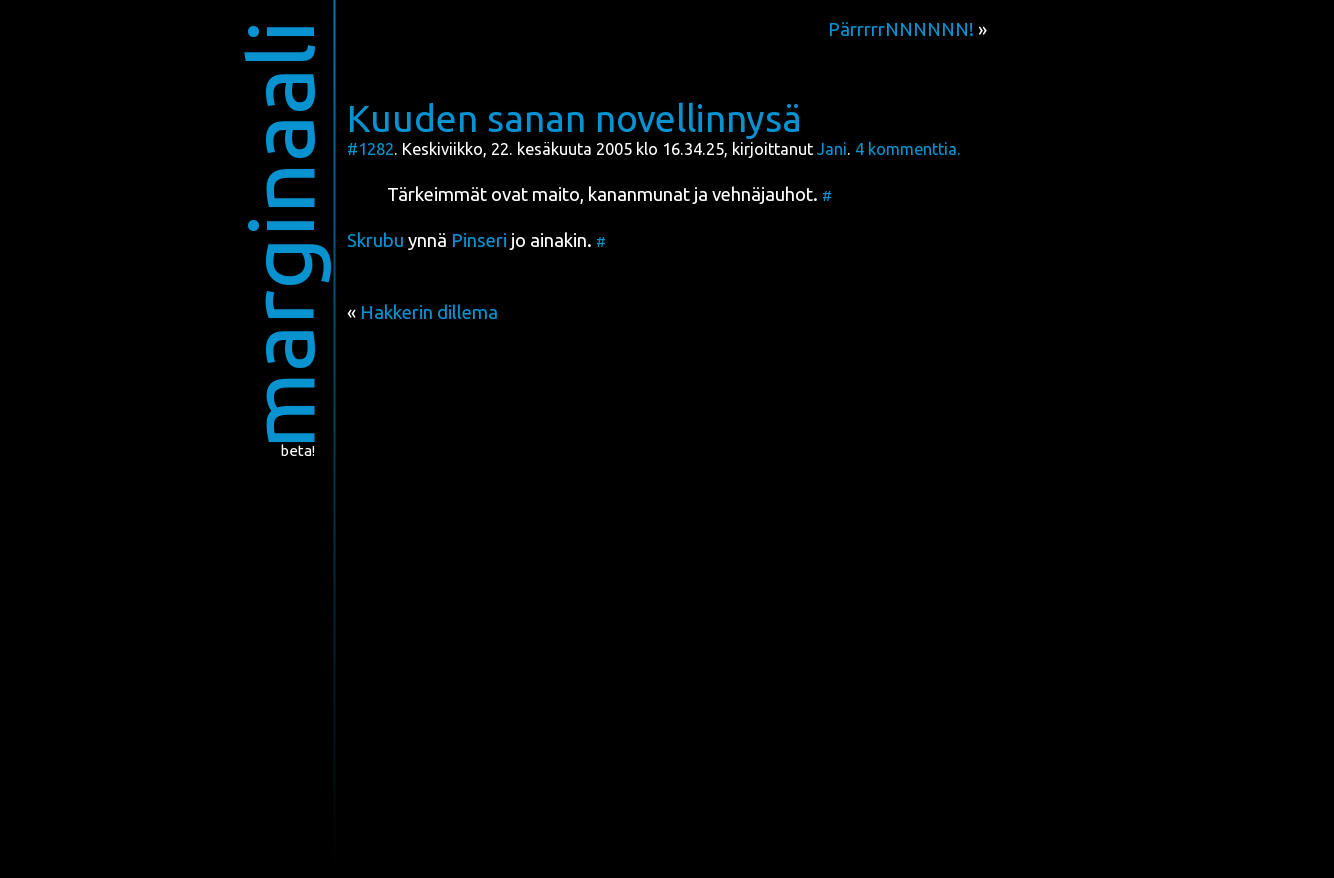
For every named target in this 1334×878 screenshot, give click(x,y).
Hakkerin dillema (429, 312)
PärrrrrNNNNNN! (901, 29)
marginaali (280, 234)
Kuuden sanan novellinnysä (574, 118)
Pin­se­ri (479, 240)
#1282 (370, 149)
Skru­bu (375, 240)
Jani (832, 149)
